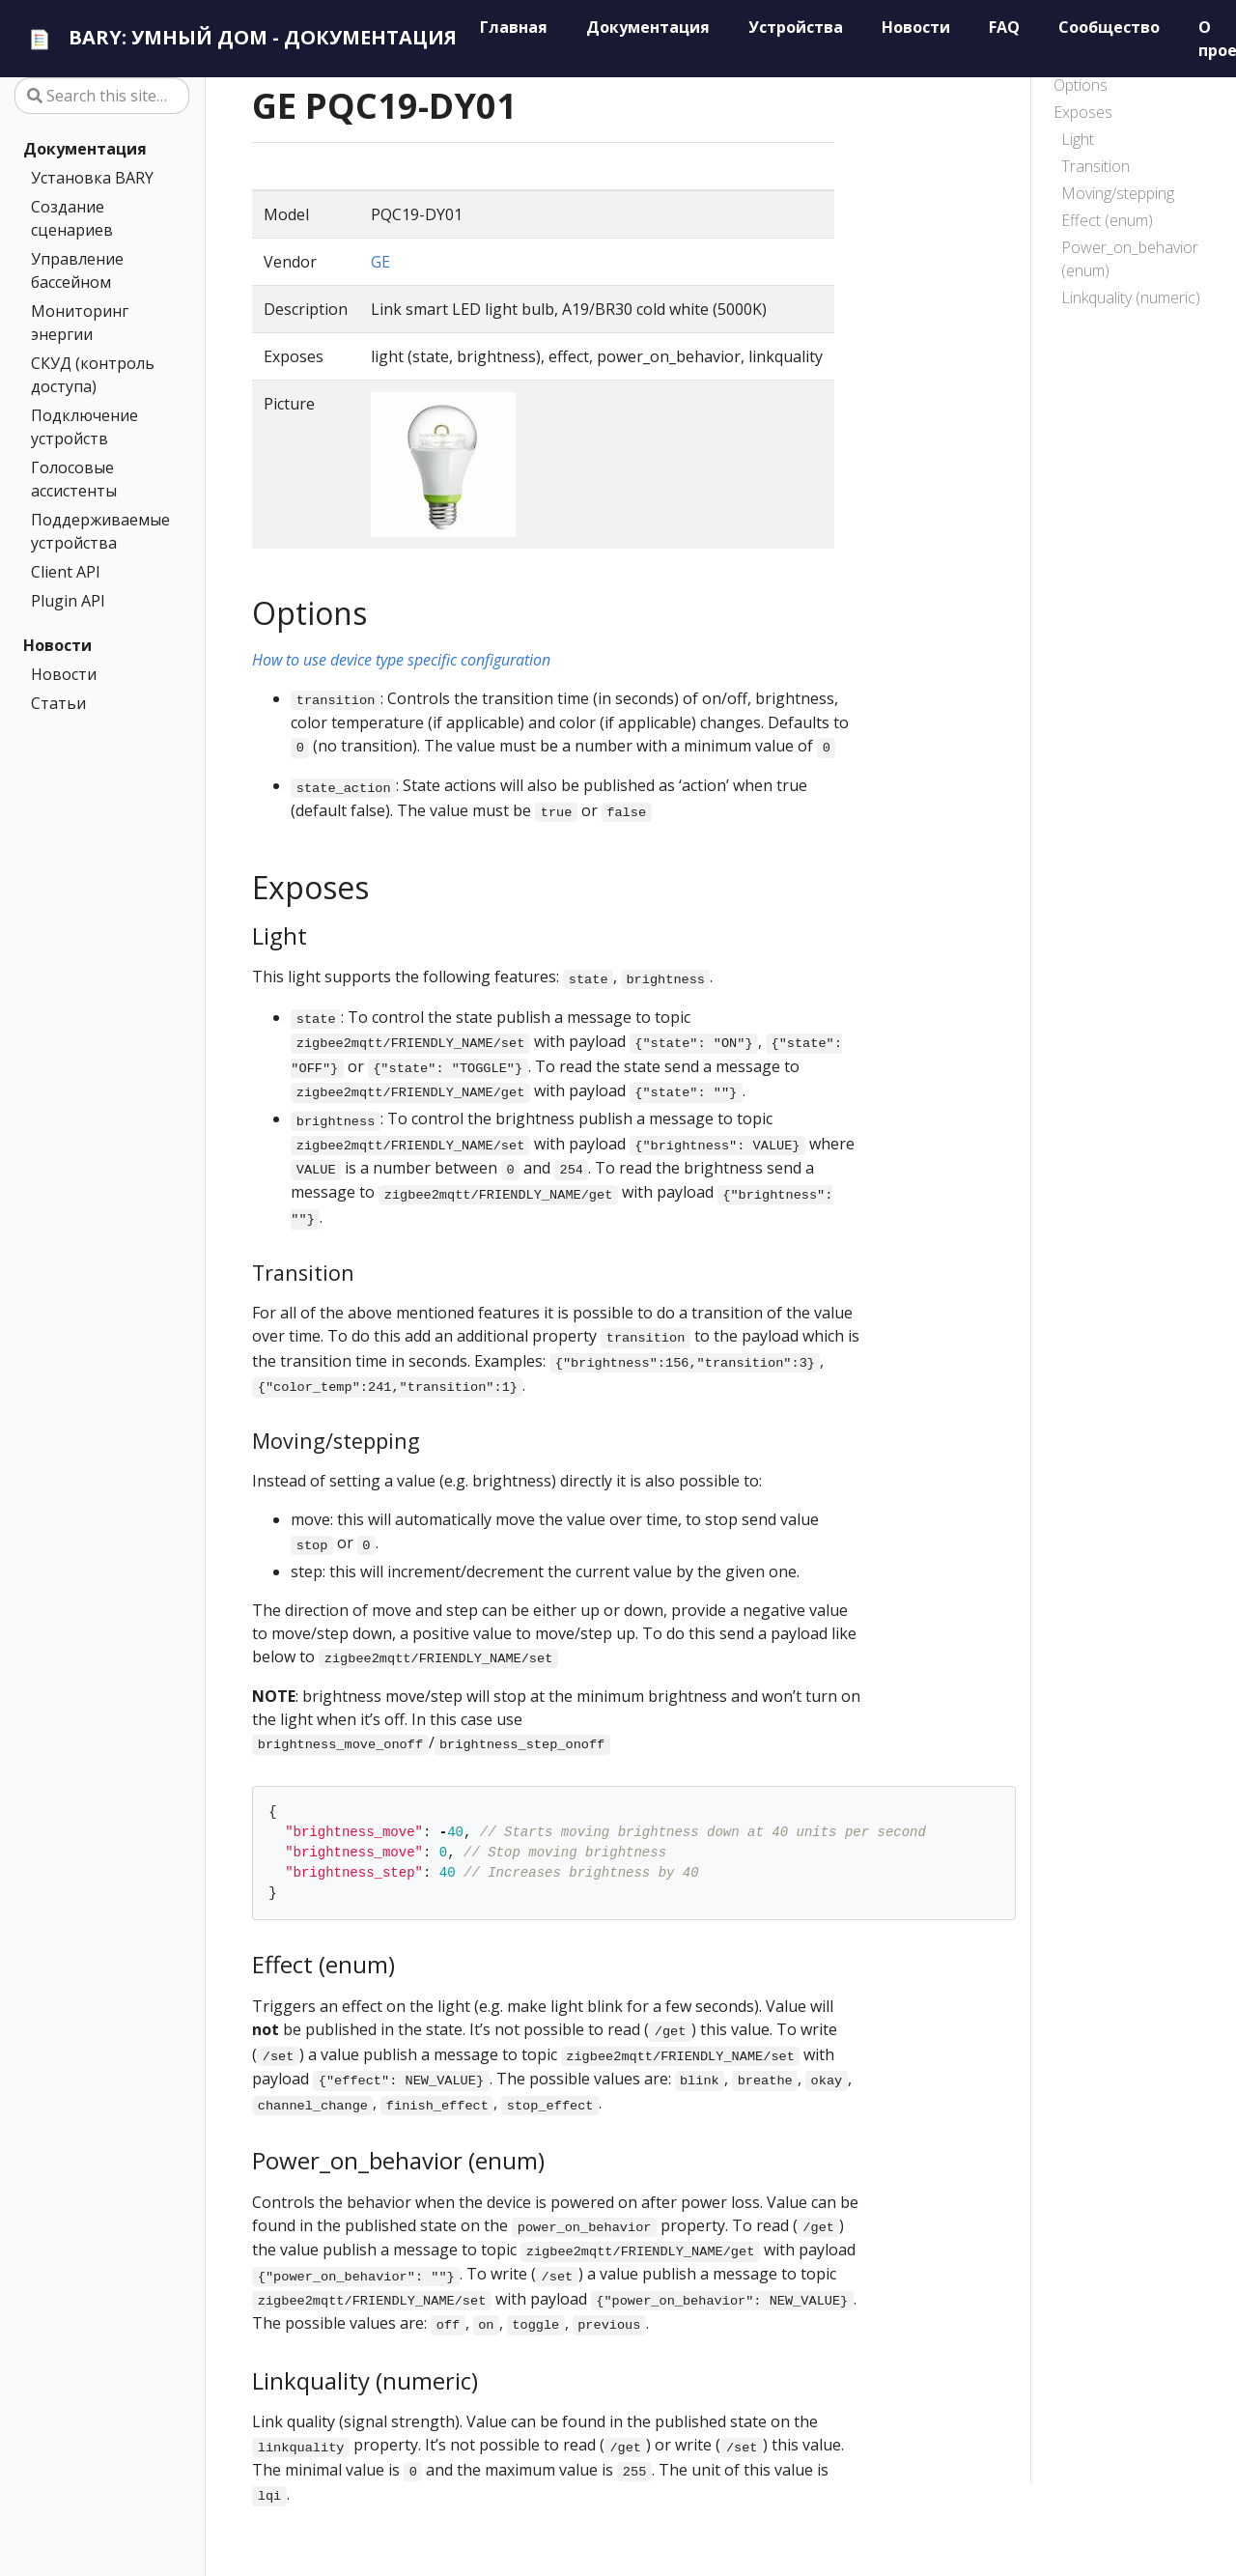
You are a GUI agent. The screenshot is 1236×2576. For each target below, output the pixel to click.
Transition (1095, 166)
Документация (85, 148)
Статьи (58, 703)
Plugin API (68, 600)
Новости (57, 645)
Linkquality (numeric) (1130, 297)
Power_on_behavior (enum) (1129, 259)
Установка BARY (92, 177)
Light (1077, 139)
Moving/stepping (1117, 193)
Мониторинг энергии (79, 322)
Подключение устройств (84, 427)
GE (380, 261)
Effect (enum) (1107, 220)
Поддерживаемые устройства (98, 531)
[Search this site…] (101, 95)
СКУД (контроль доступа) (92, 375)
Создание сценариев (72, 218)
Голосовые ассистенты (74, 479)
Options (1080, 85)
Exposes (1082, 112)
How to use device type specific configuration (401, 659)
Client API (65, 571)
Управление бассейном (77, 270)
